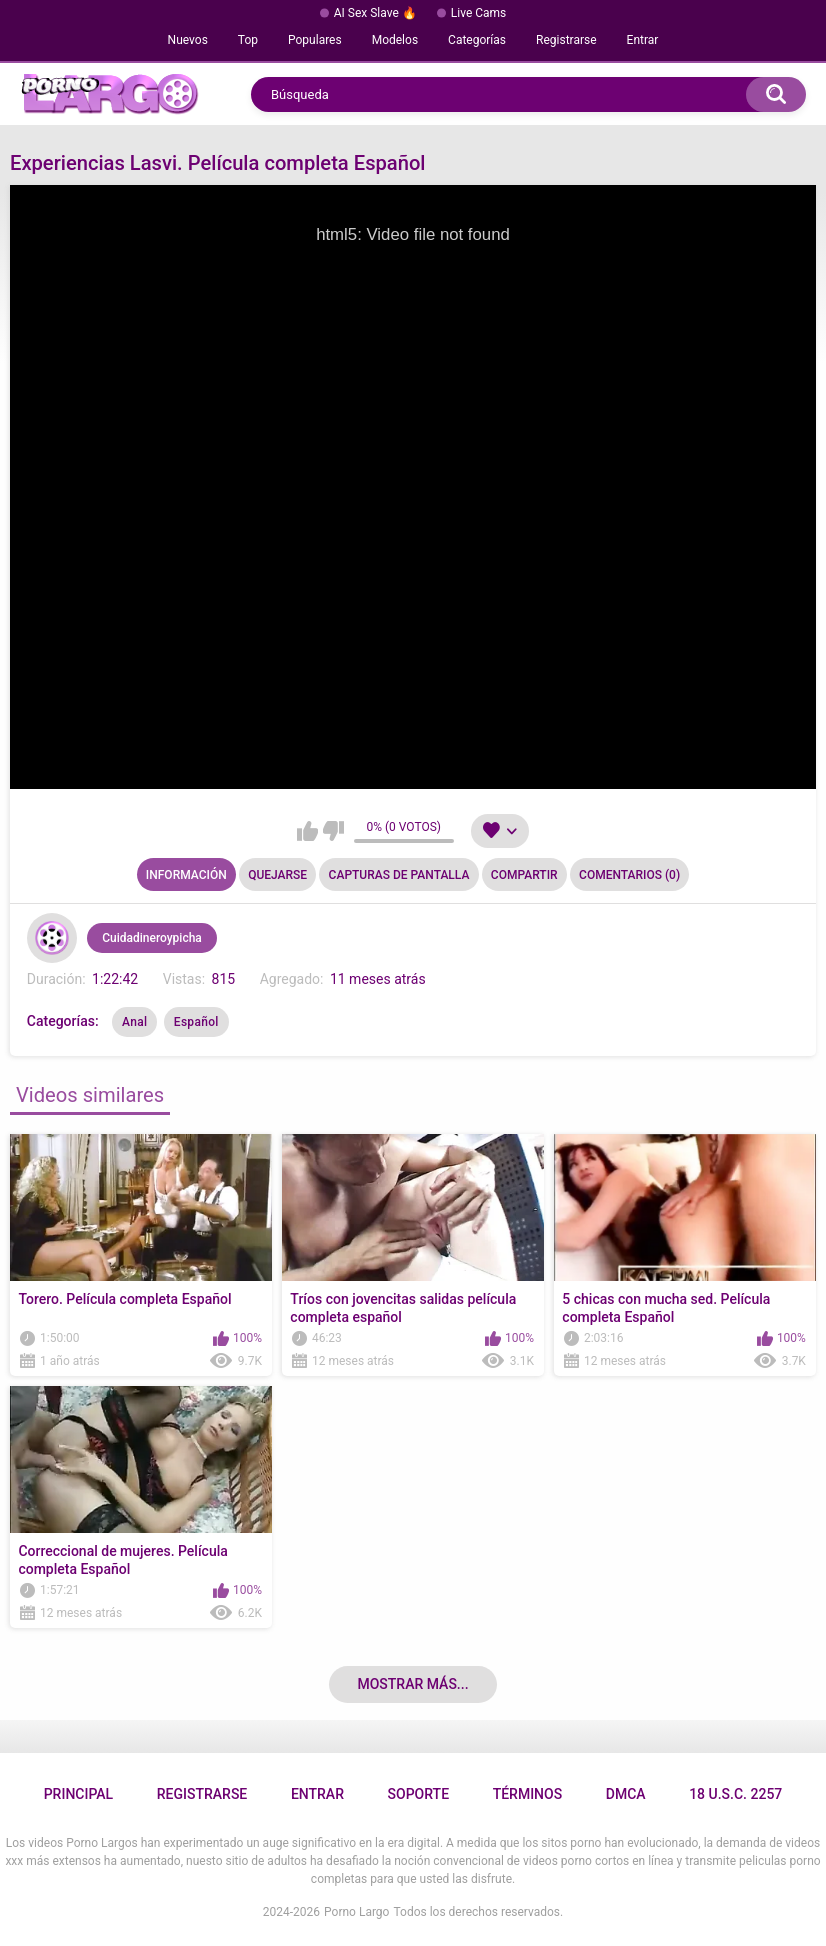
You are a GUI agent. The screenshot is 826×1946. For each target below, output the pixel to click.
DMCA (626, 1794)
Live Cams (479, 13)
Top (248, 40)
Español (196, 1022)
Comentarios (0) (629, 875)
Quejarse (277, 875)
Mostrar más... (412, 1684)
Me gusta (307, 831)
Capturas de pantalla (399, 875)
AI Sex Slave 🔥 (375, 13)
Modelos (395, 40)
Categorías (477, 40)
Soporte (418, 1794)
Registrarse (566, 40)
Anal (134, 1022)
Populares (315, 40)
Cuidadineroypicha (152, 938)
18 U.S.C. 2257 (735, 1794)
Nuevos (188, 40)
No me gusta (333, 831)
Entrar (643, 40)
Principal (78, 1794)
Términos (528, 1794)
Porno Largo (356, 1912)
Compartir (524, 875)
